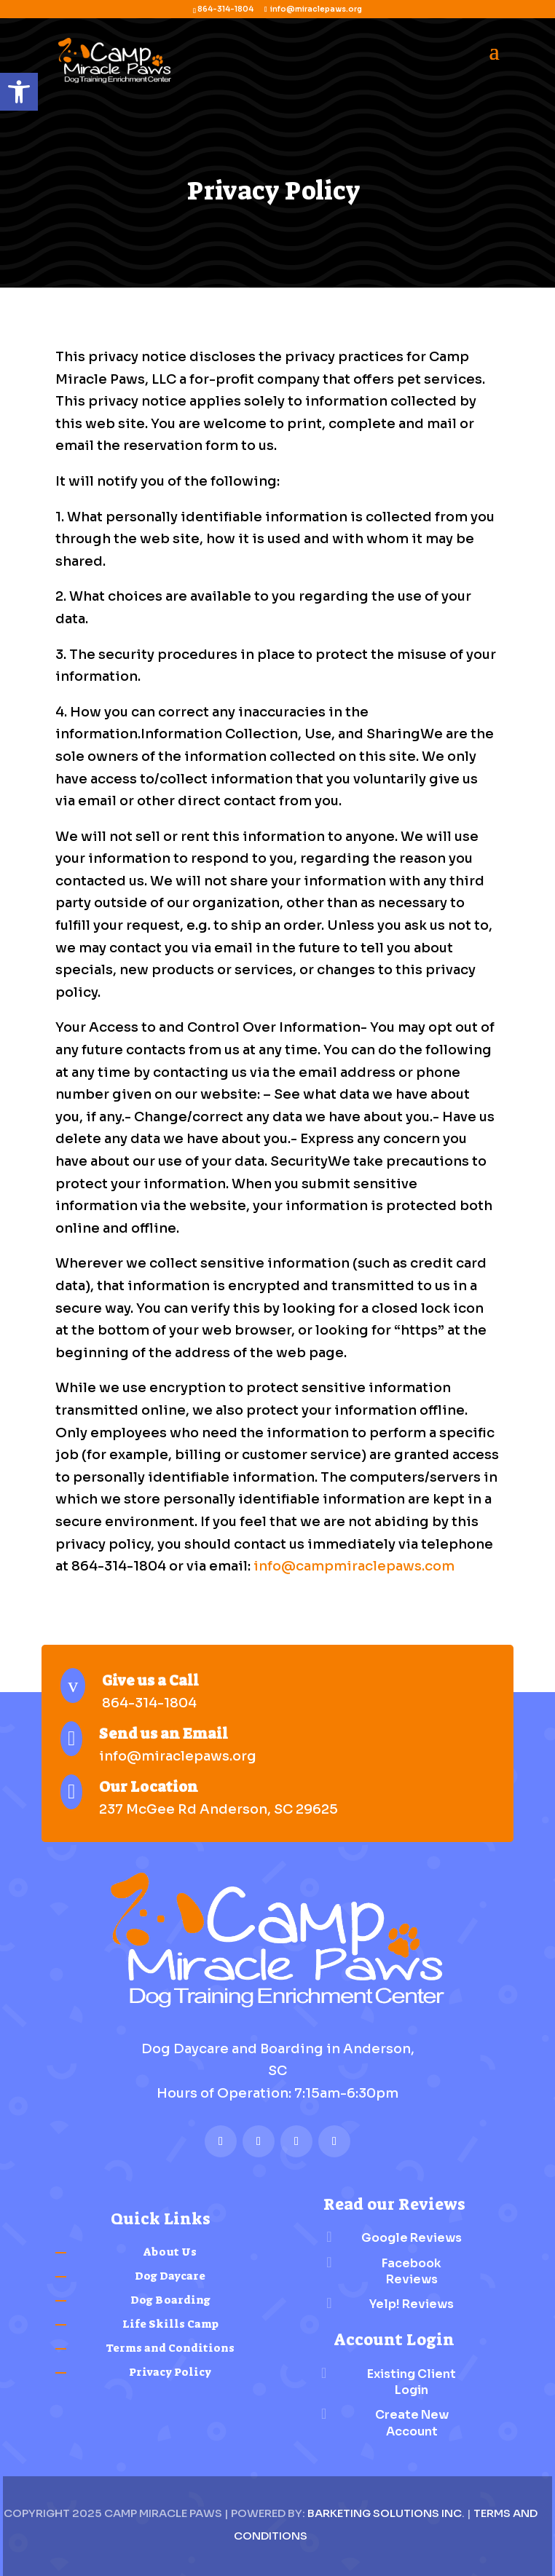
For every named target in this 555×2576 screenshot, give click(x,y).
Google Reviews (411, 2237)
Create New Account (412, 2422)
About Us (170, 2252)
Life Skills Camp (170, 2324)
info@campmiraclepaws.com (353, 1566)
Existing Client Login (411, 2382)
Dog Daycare (170, 2276)
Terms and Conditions (170, 2348)
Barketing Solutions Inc (384, 2513)
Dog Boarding (170, 2300)
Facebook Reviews (411, 2271)
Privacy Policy (170, 2372)
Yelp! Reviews (411, 2304)
